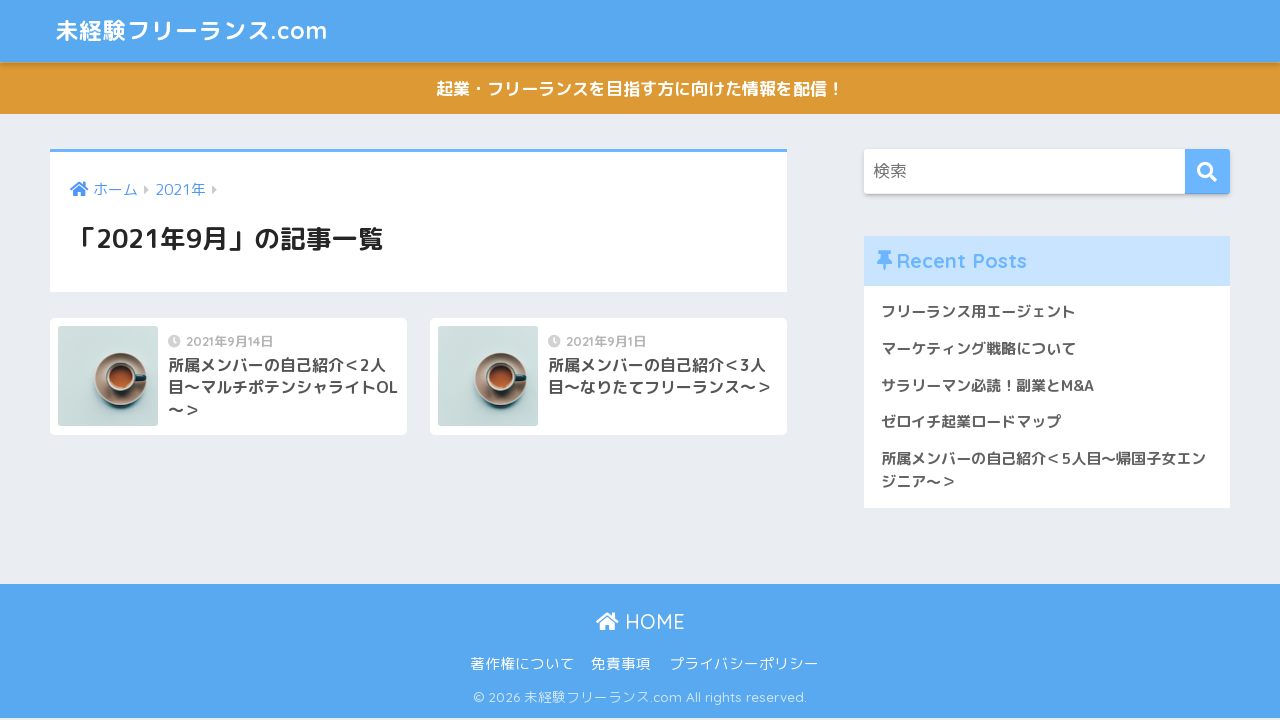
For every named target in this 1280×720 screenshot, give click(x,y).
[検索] (1207, 171)
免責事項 (621, 663)
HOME (640, 621)
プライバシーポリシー (744, 663)
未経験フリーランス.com (191, 30)
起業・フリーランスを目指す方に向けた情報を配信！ (640, 88)
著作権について (522, 663)
